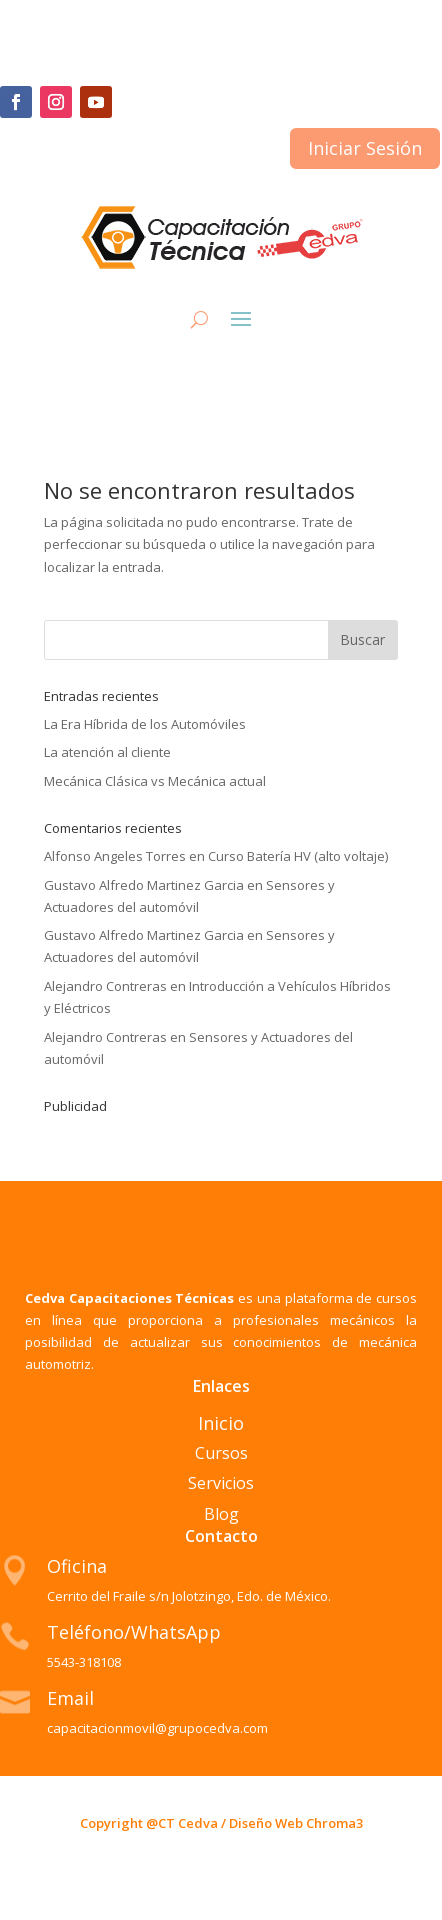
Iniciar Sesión (365, 148)
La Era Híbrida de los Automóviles (145, 724)
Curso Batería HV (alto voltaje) (298, 856)
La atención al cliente (107, 752)
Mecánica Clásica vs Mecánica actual (155, 781)
